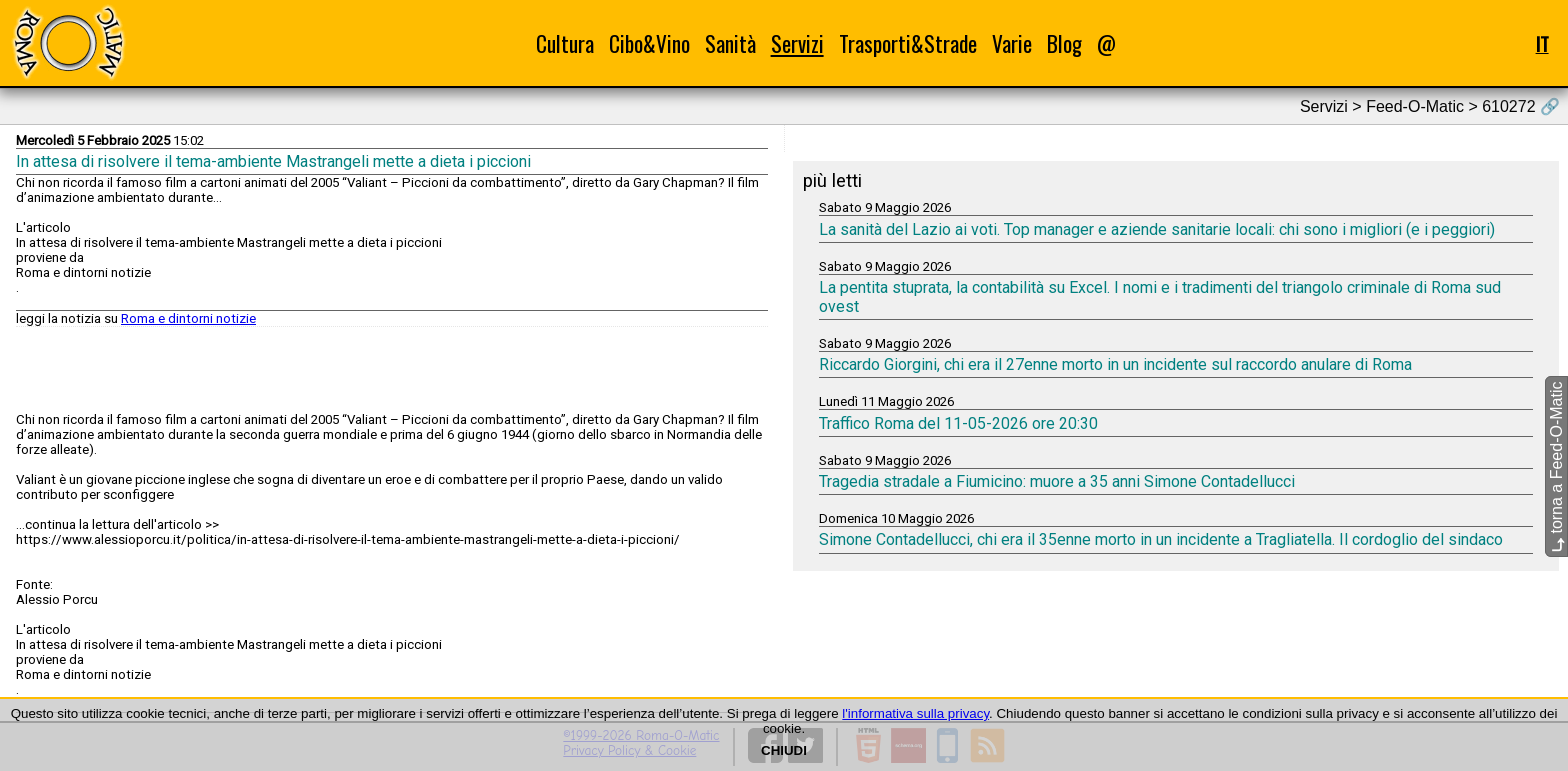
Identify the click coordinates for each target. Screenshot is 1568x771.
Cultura (565, 43)
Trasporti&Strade (908, 43)
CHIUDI (784, 750)
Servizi (797, 43)
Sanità (730, 43)
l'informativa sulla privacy (915, 713)
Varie (1012, 43)
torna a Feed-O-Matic (1556, 466)
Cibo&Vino (649, 43)
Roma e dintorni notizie (188, 318)
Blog (1064, 43)
